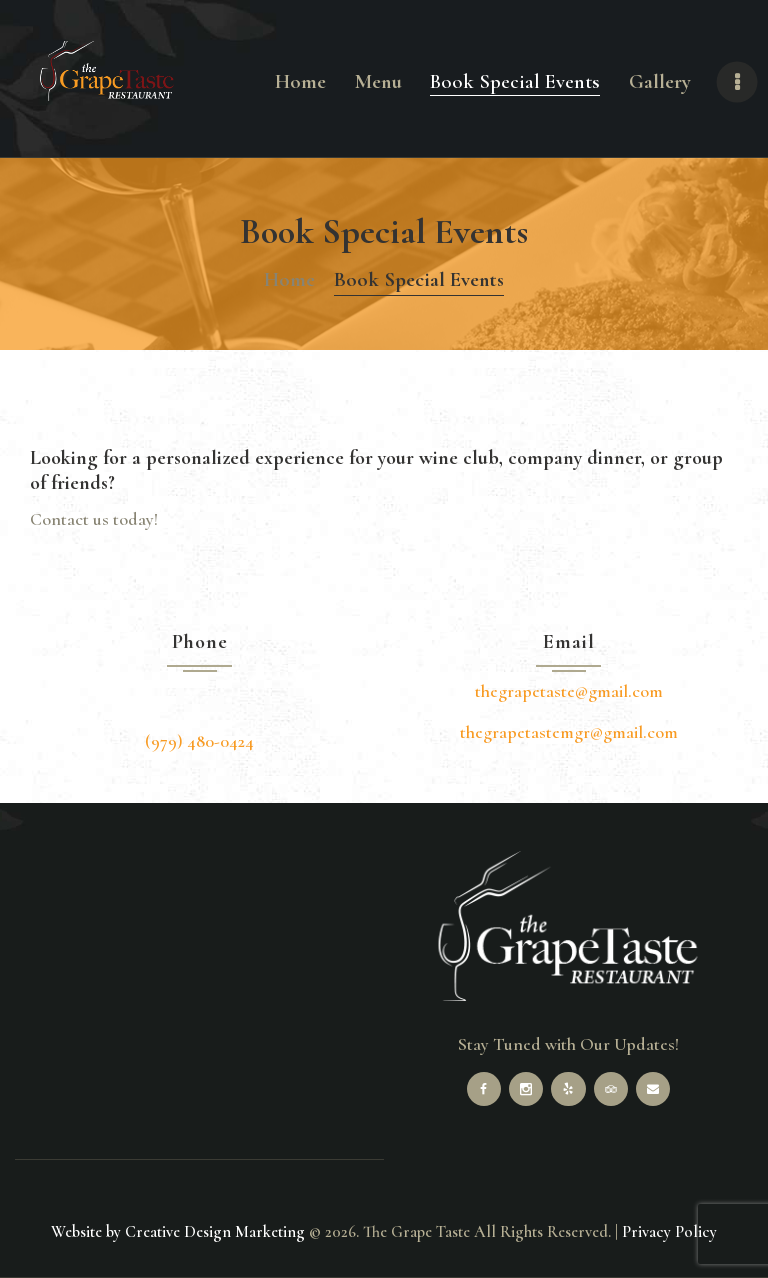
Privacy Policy (669, 1232)
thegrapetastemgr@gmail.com (569, 732)
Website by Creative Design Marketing (178, 1232)
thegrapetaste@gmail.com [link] (569, 691)
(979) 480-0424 (199, 741)
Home (289, 279)
